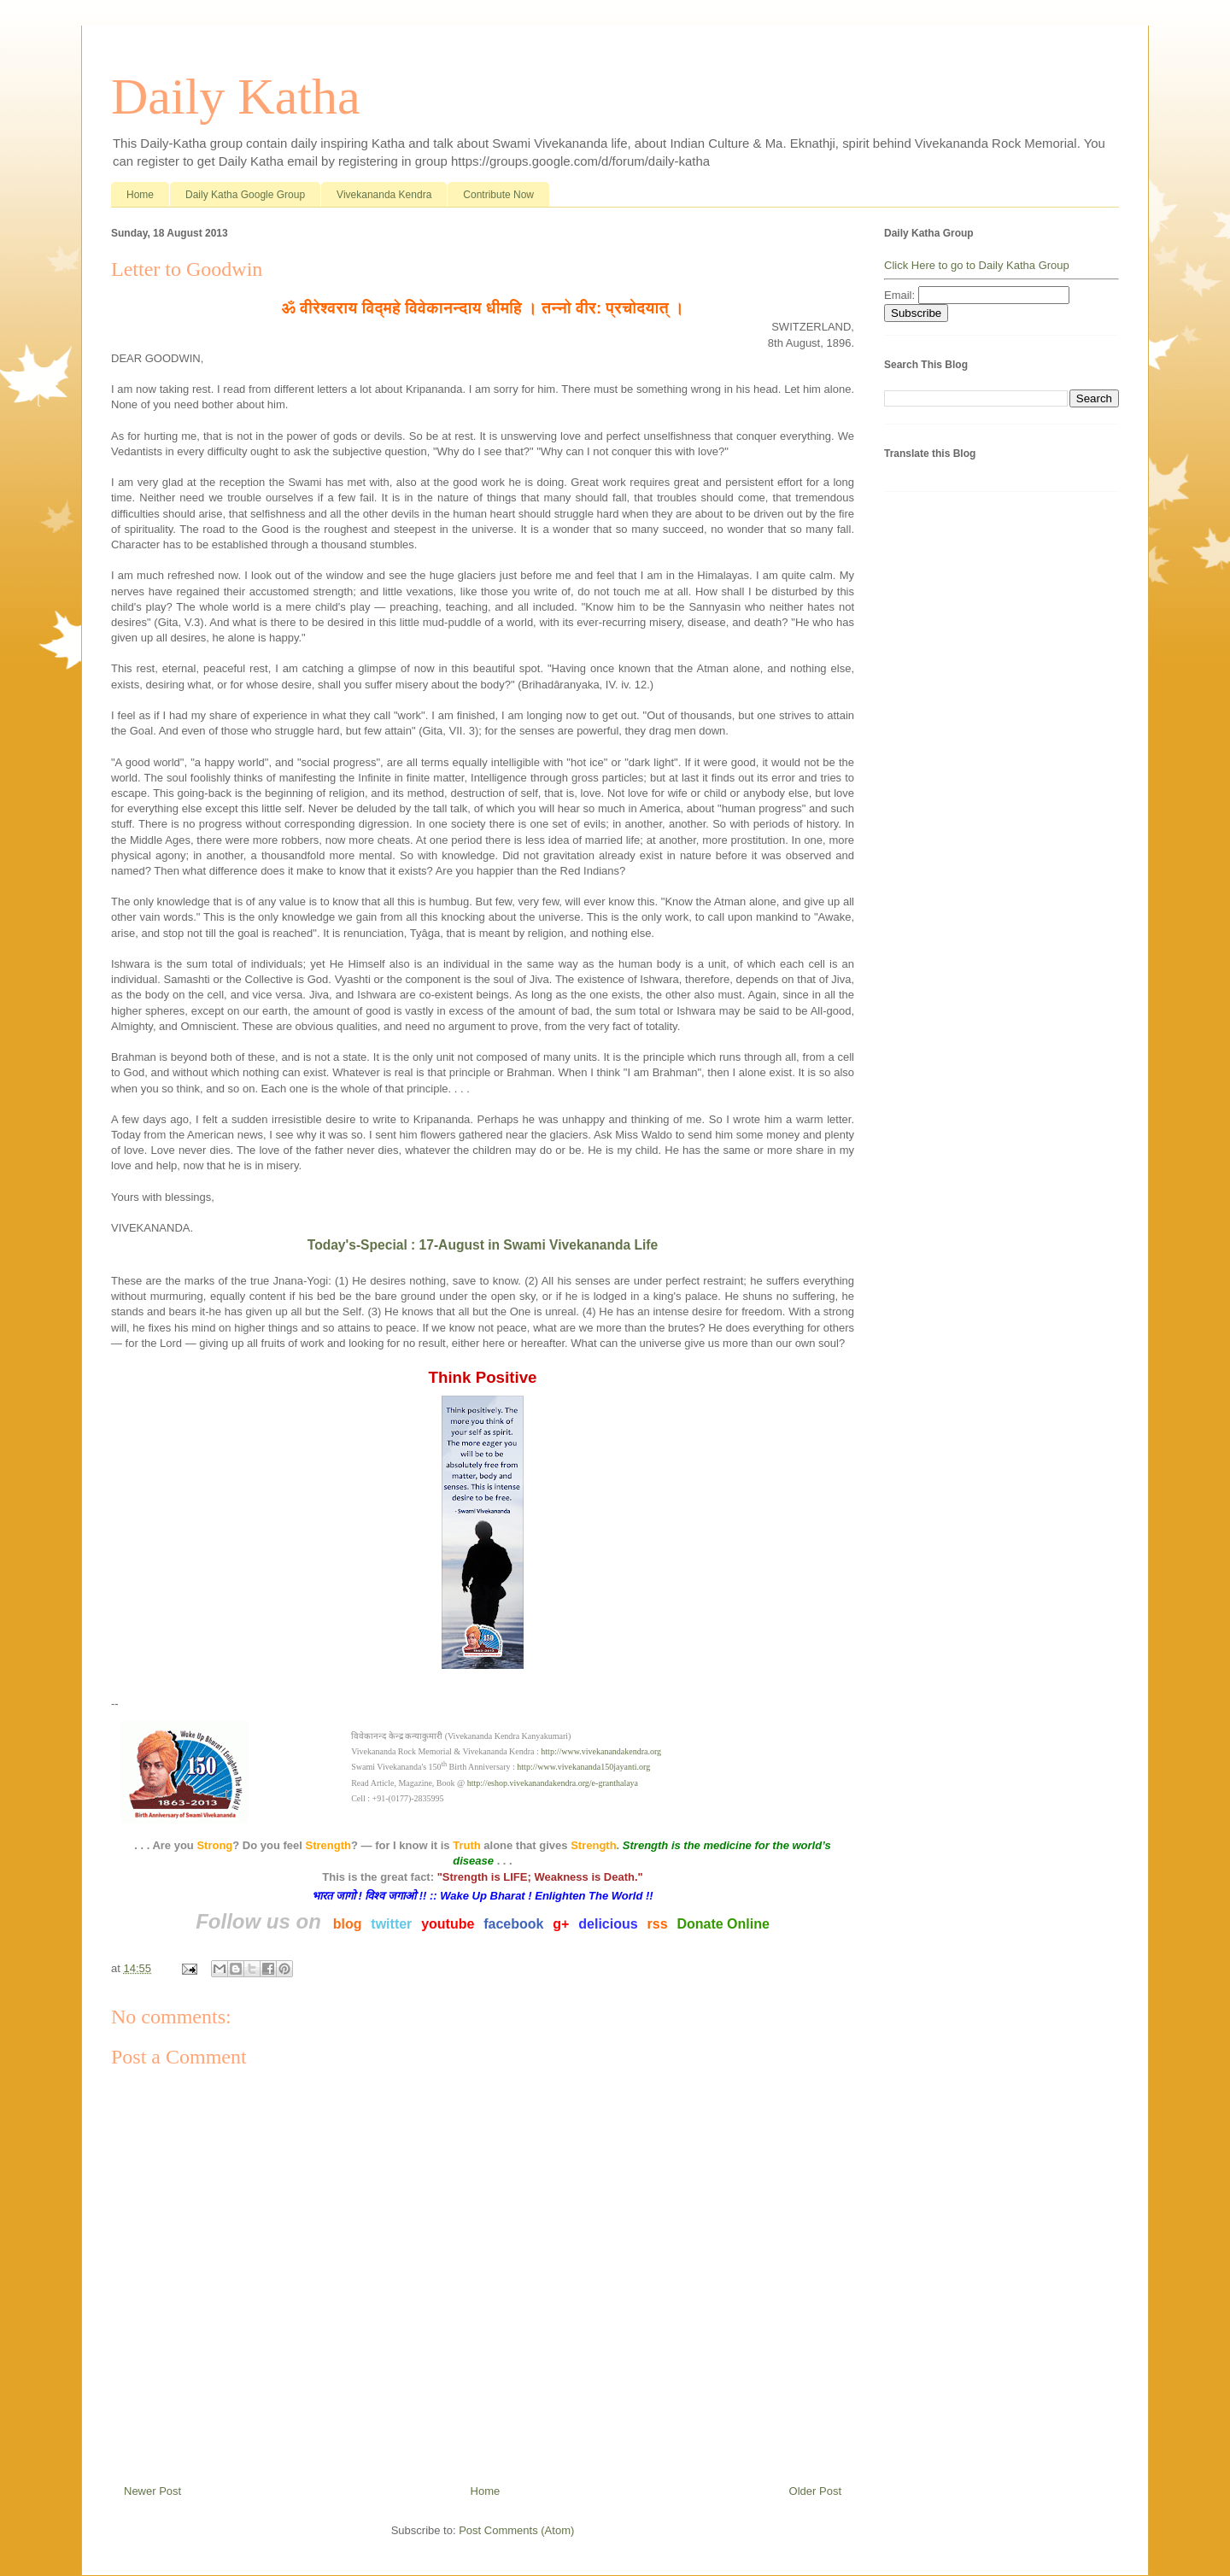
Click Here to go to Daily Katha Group (976, 265)
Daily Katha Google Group (245, 195)
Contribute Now (498, 195)
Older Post (815, 2491)
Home (140, 195)
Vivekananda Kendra (384, 195)
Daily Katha (235, 96)
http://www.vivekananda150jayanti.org (583, 1766)
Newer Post (152, 2491)
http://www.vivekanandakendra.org (601, 1751)
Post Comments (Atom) (516, 2530)
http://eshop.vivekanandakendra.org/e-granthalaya (552, 1783)
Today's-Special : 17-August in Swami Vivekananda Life (483, 1245)
